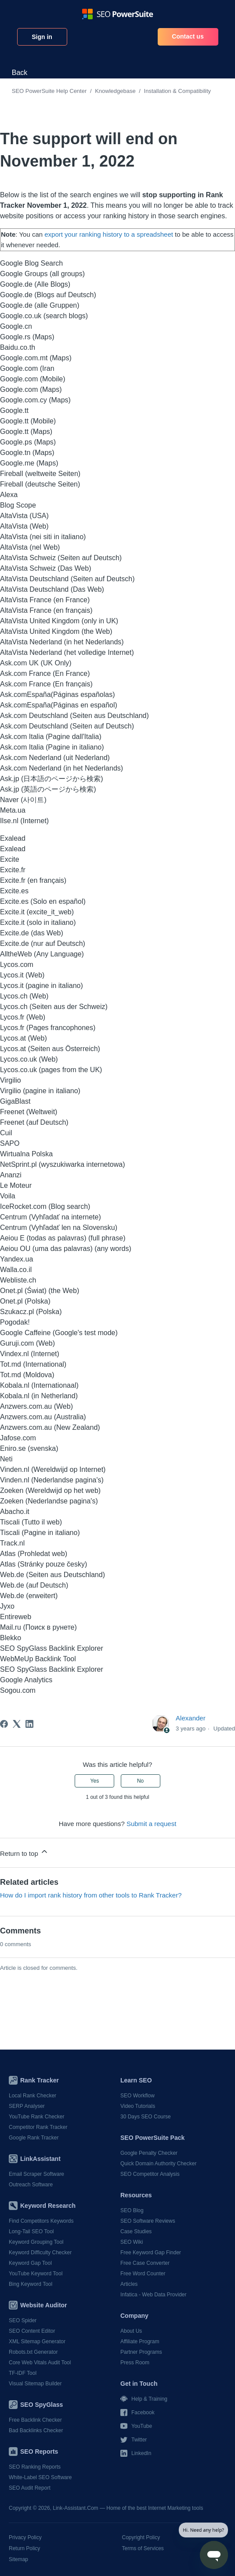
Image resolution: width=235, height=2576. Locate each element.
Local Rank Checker (32, 2096)
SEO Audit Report (30, 2488)
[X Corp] (17, 1724)
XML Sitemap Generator (37, 2341)
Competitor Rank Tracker (38, 2127)
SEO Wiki (131, 2242)
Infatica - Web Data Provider (153, 2295)
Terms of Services (143, 2548)
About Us (131, 2331)
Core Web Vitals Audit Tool (40, 2362)
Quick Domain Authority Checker (158, 2163)
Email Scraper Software (36, 2174)
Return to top (24, 1852)
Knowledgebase (115, 91)
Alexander (191, 1718)
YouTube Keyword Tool (35, 2273)
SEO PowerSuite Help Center (49, 91)
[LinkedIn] (29, 1724)
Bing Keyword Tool (30, 2284)
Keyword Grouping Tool (36, 2242)
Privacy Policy (25, 2537)
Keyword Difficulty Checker (40, 2252)
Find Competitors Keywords (41, 2221)
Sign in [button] (42, 36)
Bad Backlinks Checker (36, 2430)
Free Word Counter (143, 2273)
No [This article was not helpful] (140, 1781)
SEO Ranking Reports (35, 2467)
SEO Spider (22, 2320)
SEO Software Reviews (147, 2221)
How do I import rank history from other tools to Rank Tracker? (91, 1895)
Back (20, 72)
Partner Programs (141, 2352)
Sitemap (18, 2559)
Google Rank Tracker (33, 2138)
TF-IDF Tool (22, 2373)
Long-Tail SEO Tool (31, 2231)
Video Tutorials (137, 2106)
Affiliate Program (139, 2341)
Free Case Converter (145, 2263)
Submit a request (151, 1823)
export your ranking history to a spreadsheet (109, 234)
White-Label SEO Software (40, 2477)
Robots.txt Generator (33, 2352)
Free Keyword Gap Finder (150, 2252)
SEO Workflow (137, 2096)
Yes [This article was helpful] (94, 1781)
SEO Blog (132, 2210)
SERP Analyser (27, 2106)
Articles (128, 2284)
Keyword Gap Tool (30, 2263)
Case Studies (136, 2231)
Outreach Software (31, 2185)
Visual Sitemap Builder (35, 2384)
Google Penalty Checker (148, 2153)
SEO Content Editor (32, 2331)
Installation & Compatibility (177, 91)
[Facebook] (4, 1724)
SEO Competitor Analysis (150, 2174)
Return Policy (24, 2548)
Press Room (134, 2362)
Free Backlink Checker (35, 2420)
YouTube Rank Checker (37, 2117)
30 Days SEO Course (145, 2117)
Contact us (187, 36)
